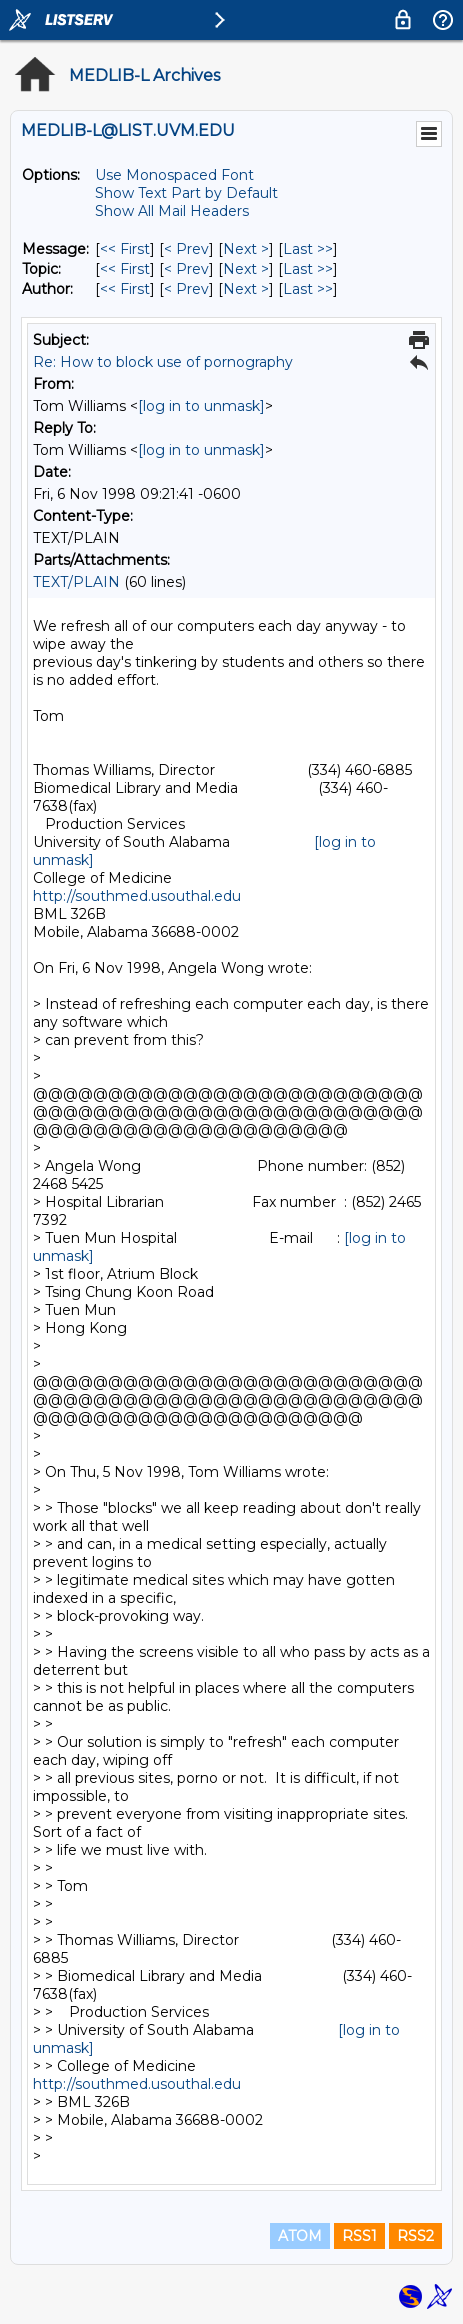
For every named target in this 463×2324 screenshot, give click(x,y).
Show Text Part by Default (186, 193)
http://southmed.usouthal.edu (137, 896)
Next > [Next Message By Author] (246, 289)
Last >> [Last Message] (308, 249)
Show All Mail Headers (172, 211)
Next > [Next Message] (246, 249)
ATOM (300, 2236)
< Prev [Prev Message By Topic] (186, 269)
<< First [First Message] (125, 249)
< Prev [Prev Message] (186, 249)
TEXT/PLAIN (76, 582)
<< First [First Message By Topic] (125, 269)
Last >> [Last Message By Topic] (308, 269)
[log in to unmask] (201, 406)
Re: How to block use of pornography (163, 362)
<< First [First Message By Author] (125, 289)
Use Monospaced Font (174, 175)
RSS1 (359, 2236)
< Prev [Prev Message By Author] (186, 289)
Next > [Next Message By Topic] (246, 269)
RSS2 (415, 2236)
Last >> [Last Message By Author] (308, 289)
